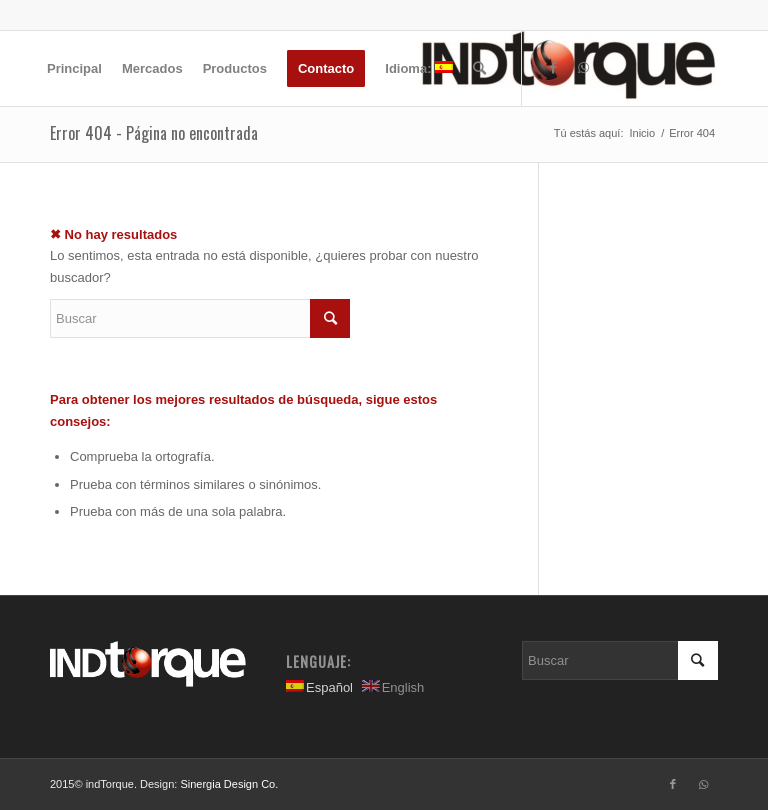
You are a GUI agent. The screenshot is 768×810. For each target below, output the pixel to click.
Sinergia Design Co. (229, 784)
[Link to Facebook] (553, 68)
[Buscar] (479, 68)
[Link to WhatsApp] (583, 68)
